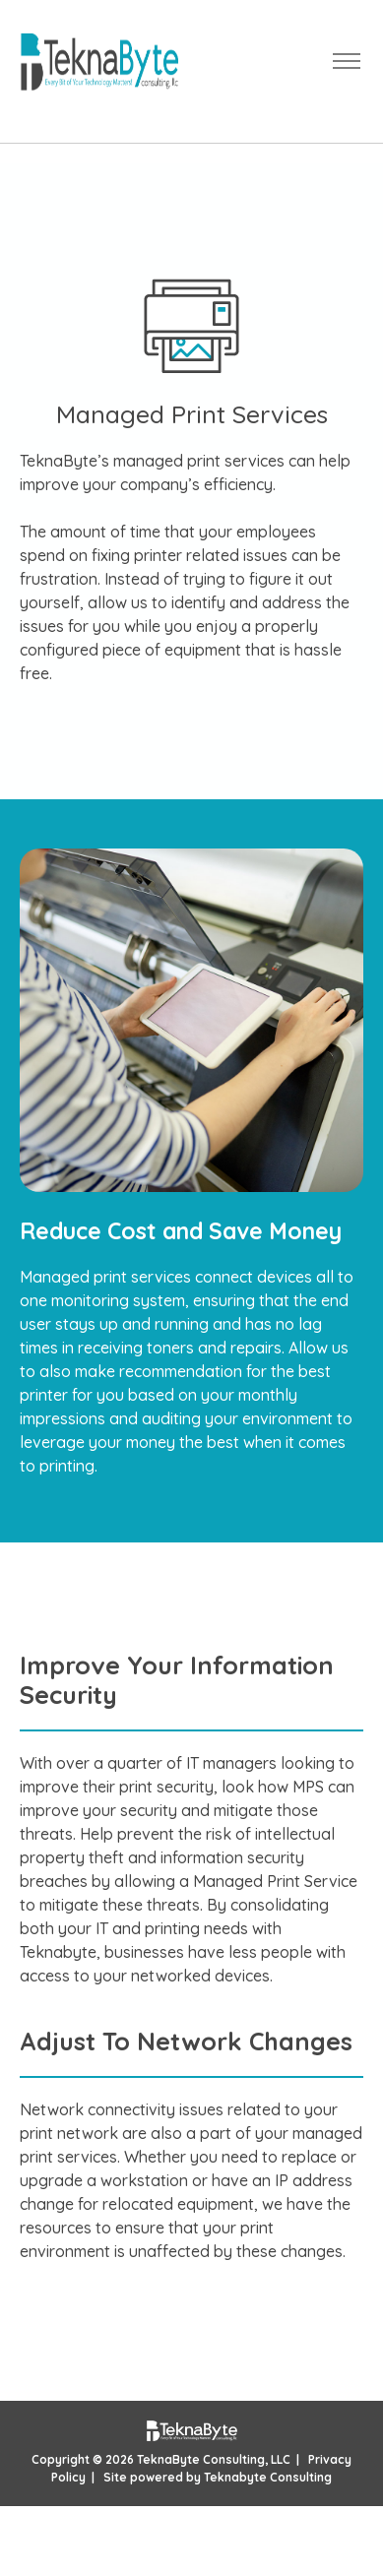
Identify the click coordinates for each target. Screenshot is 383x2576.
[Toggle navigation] (346, 61)
